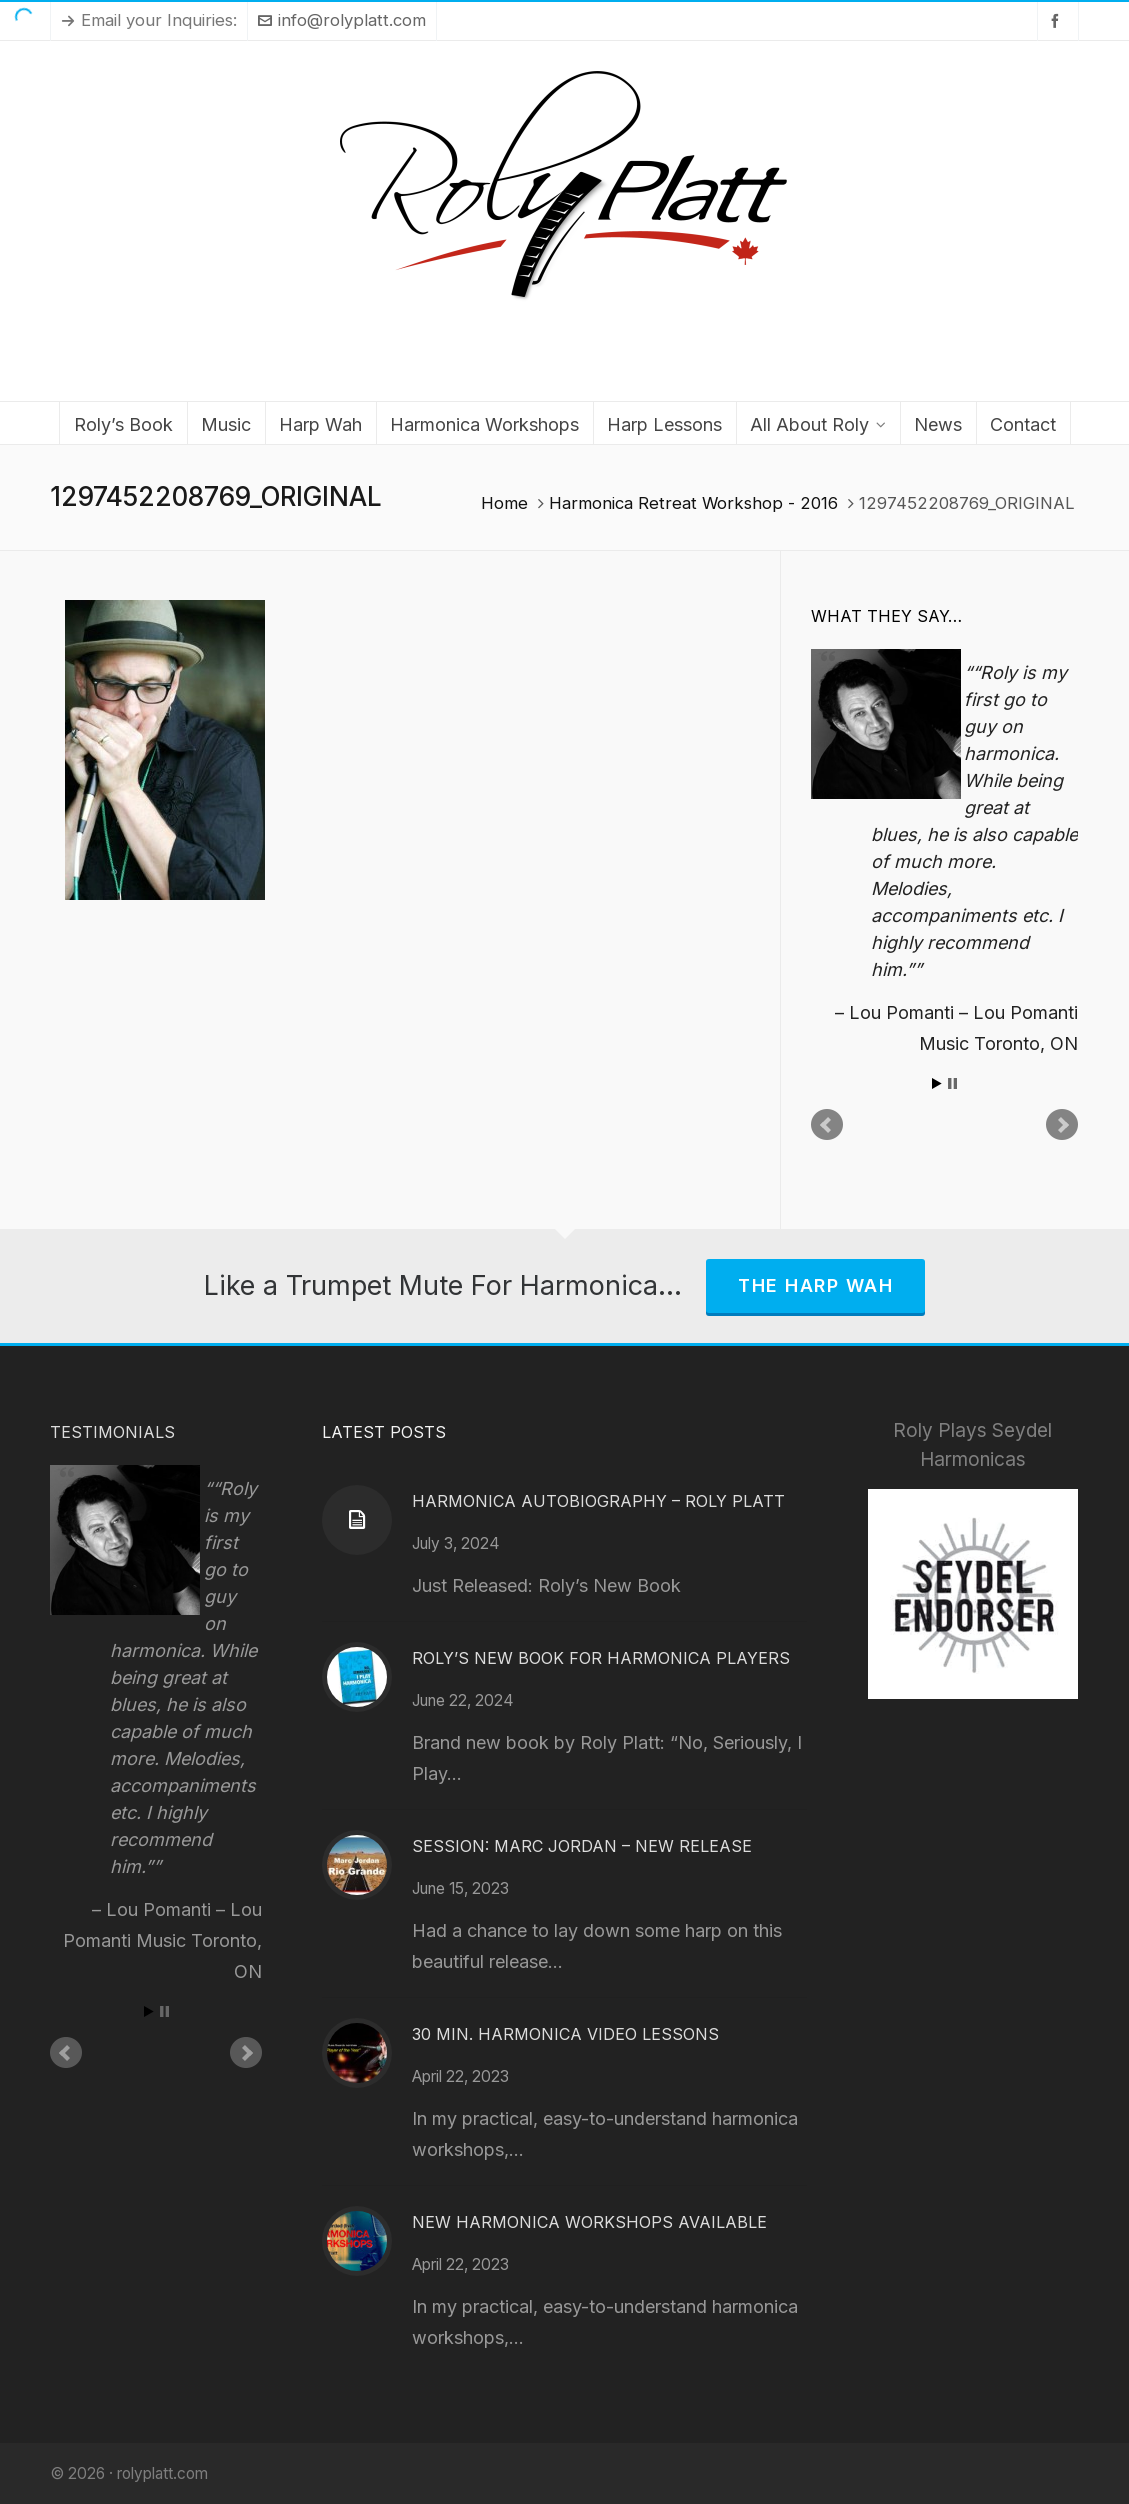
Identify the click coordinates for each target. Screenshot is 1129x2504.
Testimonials (112, 1432)
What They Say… (886, 616)
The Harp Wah (815, 1285)
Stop (952, 1083)
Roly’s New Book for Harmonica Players (601, 1658)
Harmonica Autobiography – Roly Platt (598, 1501)
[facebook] (1058, 20)
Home (504, 503)
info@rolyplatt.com (342, 20)
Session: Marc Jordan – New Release (582, 1846)
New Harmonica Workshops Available (589, 2222)
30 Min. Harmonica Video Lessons (565, 2034)
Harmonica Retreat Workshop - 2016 (693, 503)
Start (937, 1083)
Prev (827, 1125)
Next (1062, 1125)
